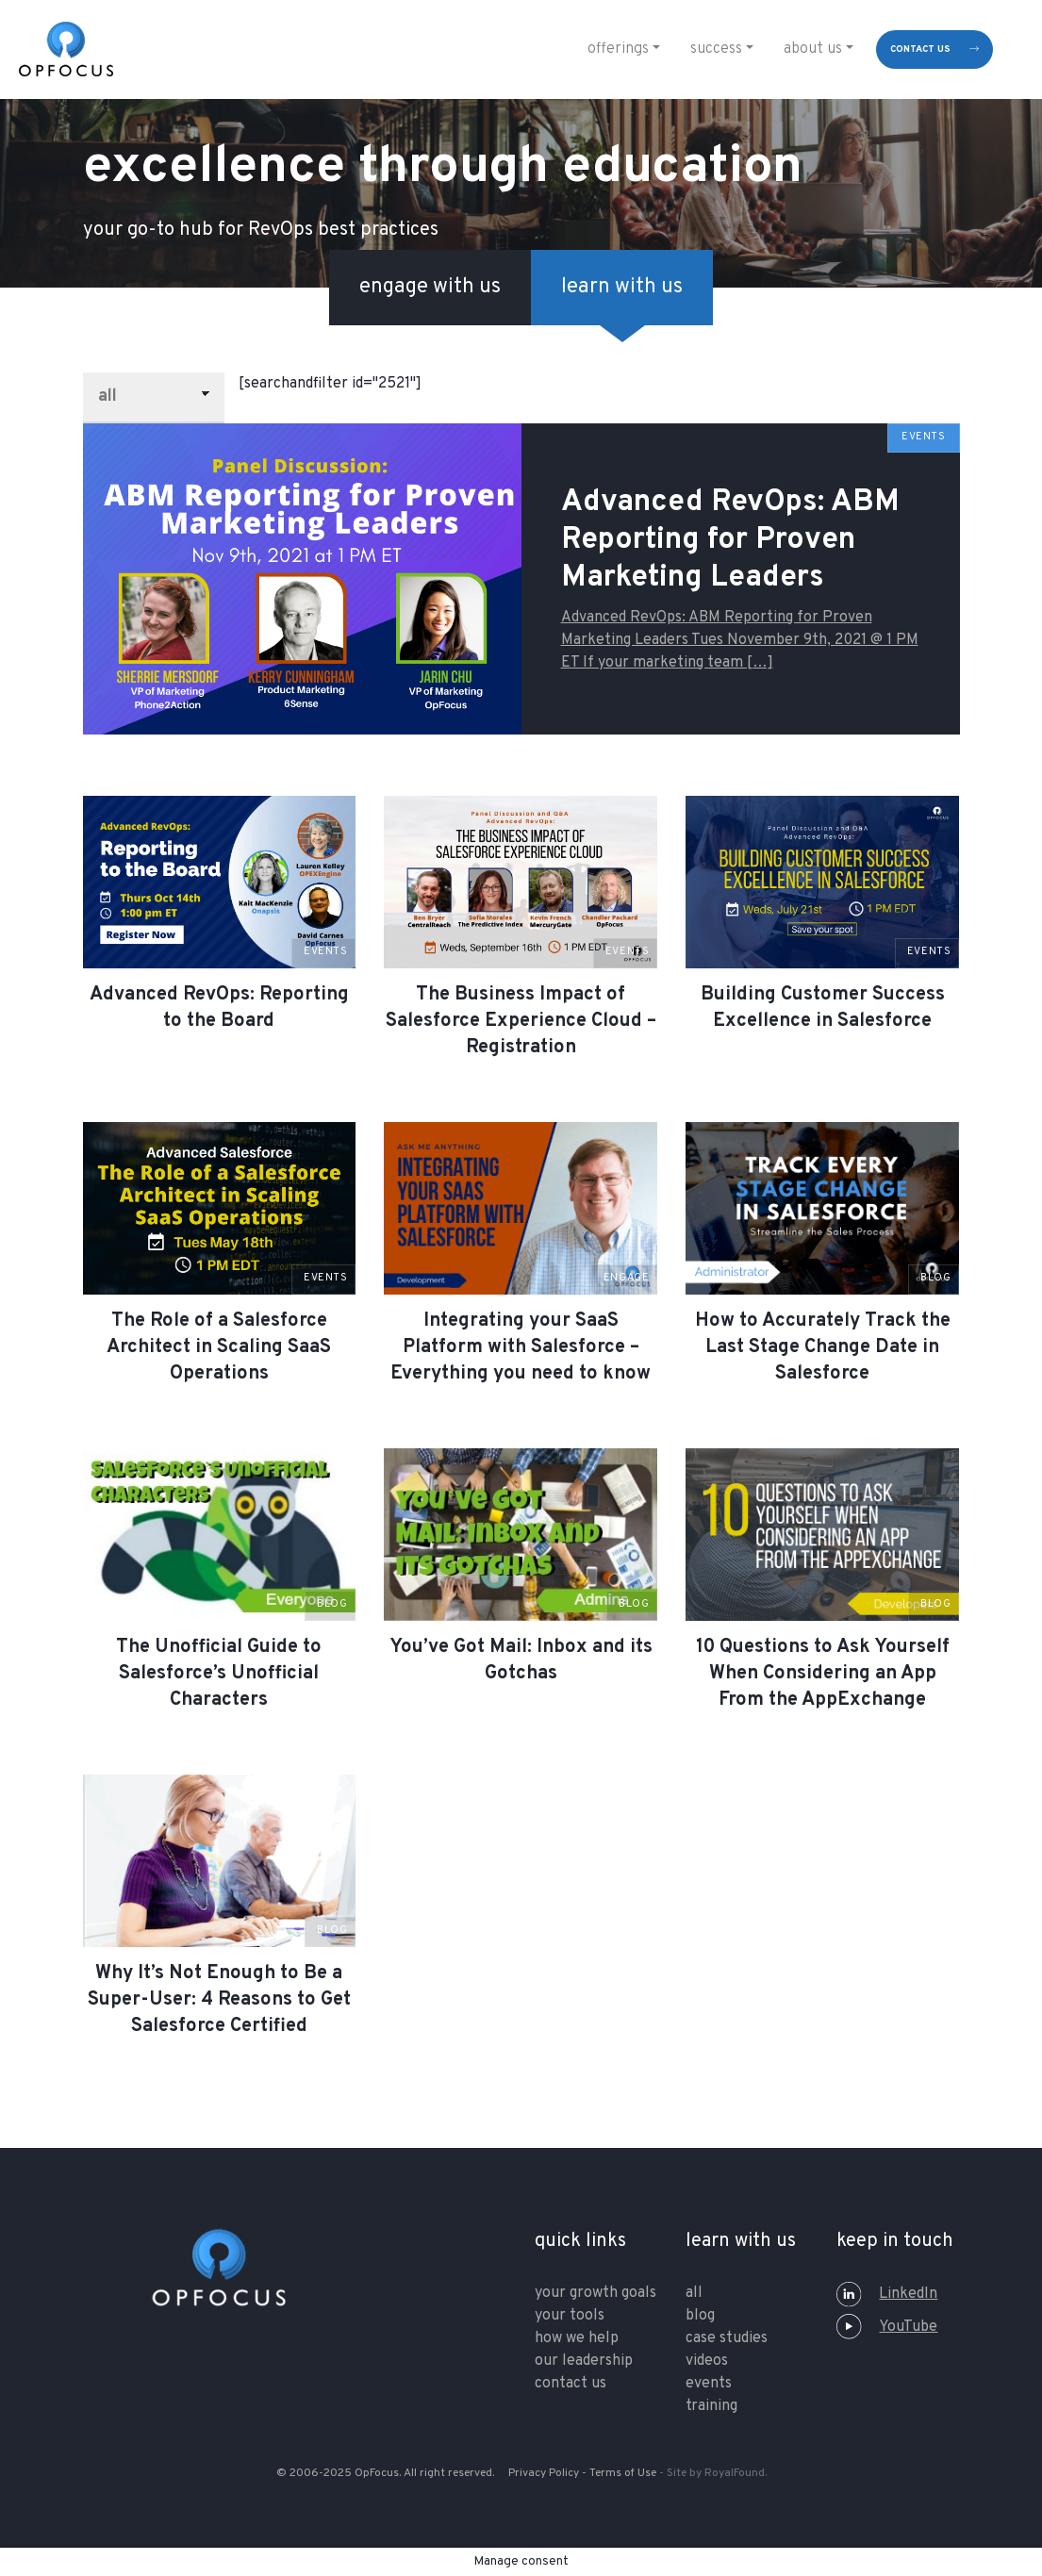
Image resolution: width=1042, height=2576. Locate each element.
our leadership (584, 2361)
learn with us (622, 287)
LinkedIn (886, 2294)
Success (716, 49)
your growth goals (595, 2293)
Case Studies (727, 2338)
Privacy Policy (543, 2473)
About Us (813, 49)
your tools (569, 2315)
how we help (577, 2338)
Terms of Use (622, 2473)
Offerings (618, 49)
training (711, 2406)
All (694, 2293)
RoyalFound (734, 2473)
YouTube (886, 2327)
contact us (920, 49)
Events (709, 2383)
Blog (700, 2315)
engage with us (430, 287)
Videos (707, 2361)
